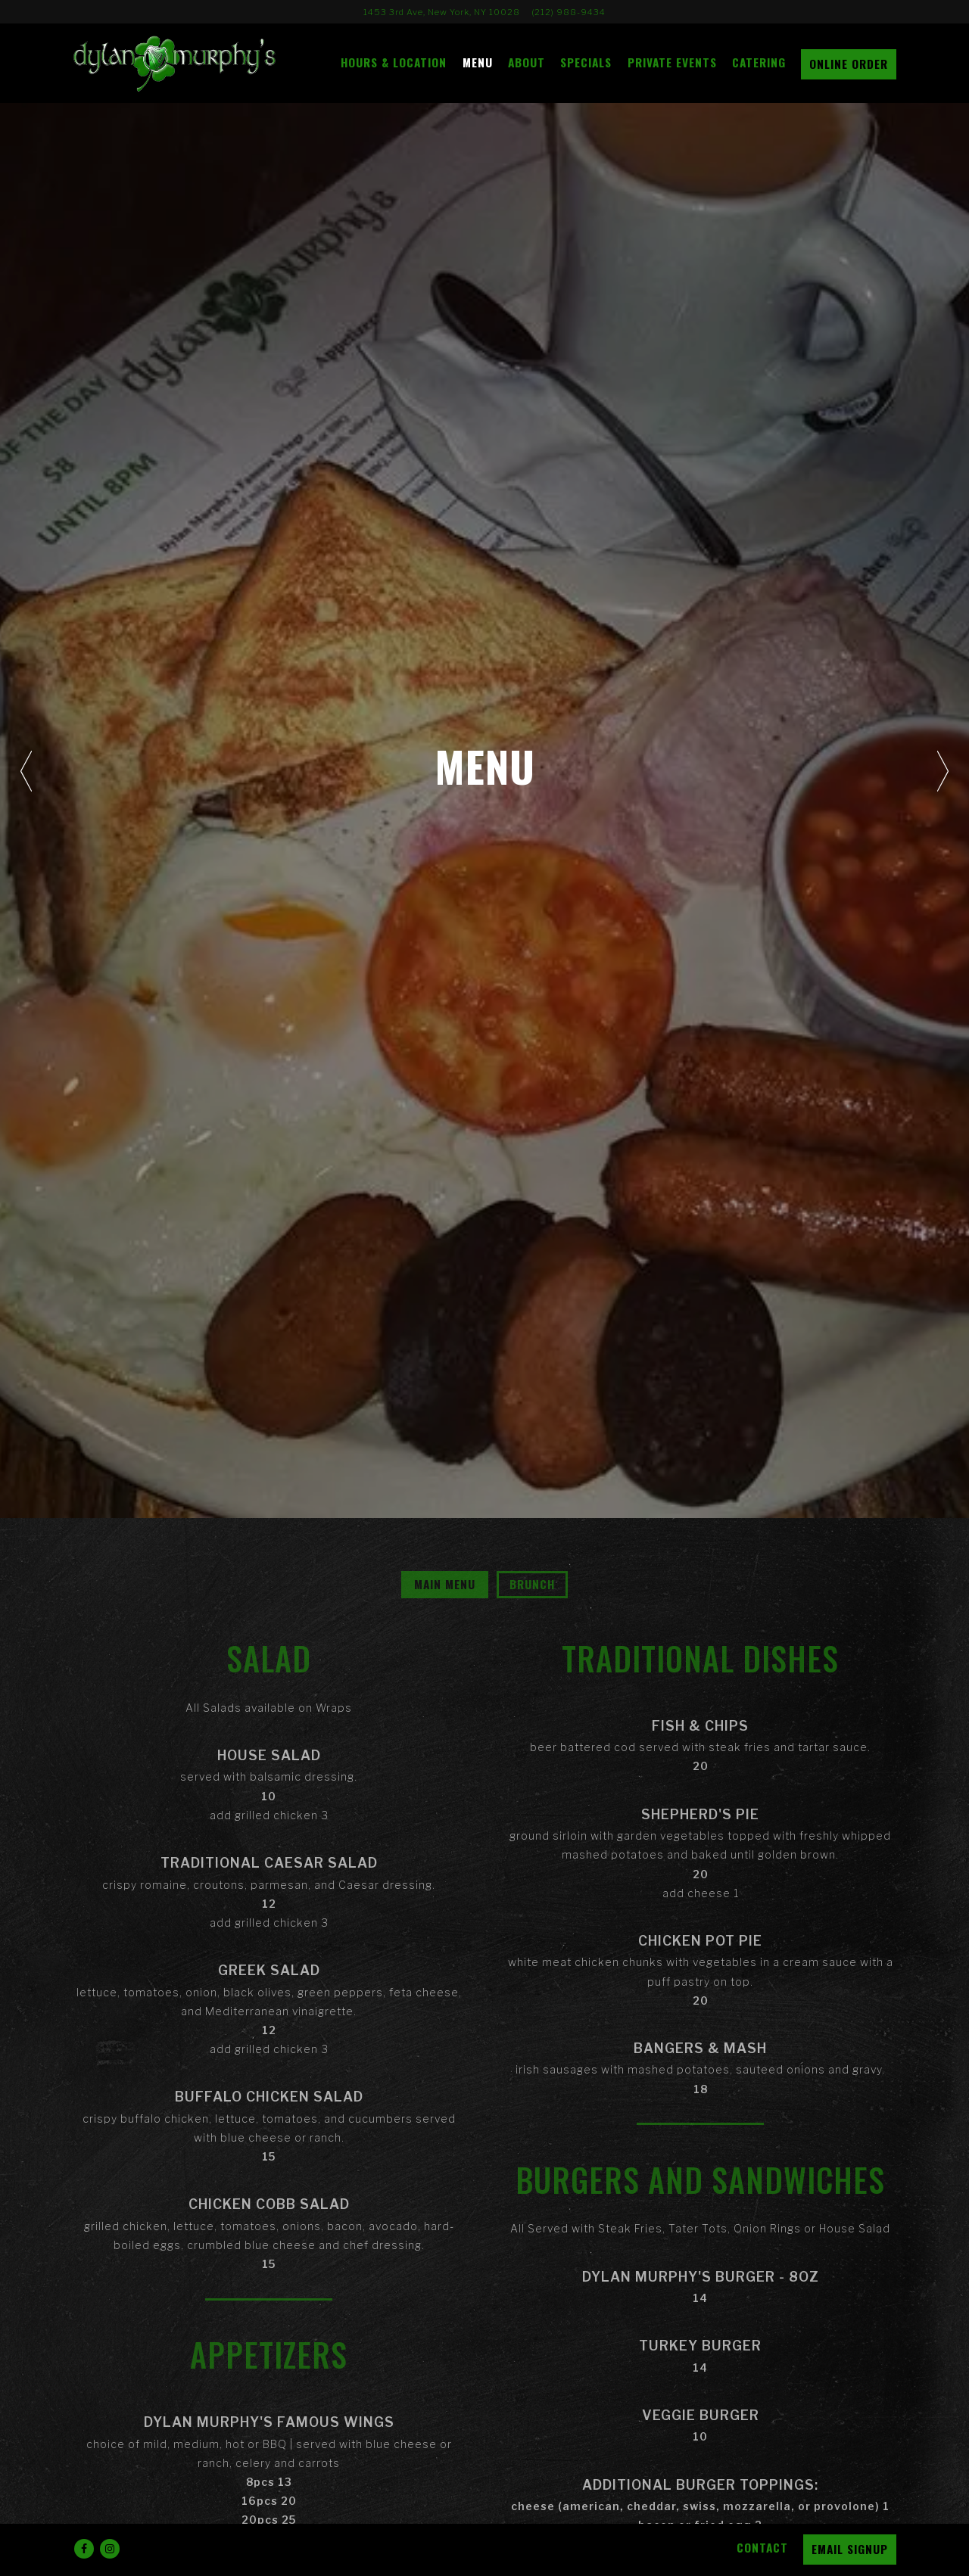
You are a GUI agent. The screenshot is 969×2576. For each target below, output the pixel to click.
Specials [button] (586, 62)
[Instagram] (110, 2549)
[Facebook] (84, 2549)
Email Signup (850, 2548)
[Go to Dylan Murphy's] (441, 12)
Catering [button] (759, 62)
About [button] (526, 62)
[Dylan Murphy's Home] (186, 62)
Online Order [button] (848, 63)
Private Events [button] (672, 62)
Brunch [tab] (532, 1584)
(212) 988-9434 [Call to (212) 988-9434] (568, 12)
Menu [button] (478, 62)
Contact (762, 2547)
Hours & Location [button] (394, 62)
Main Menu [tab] (444, 1584)
